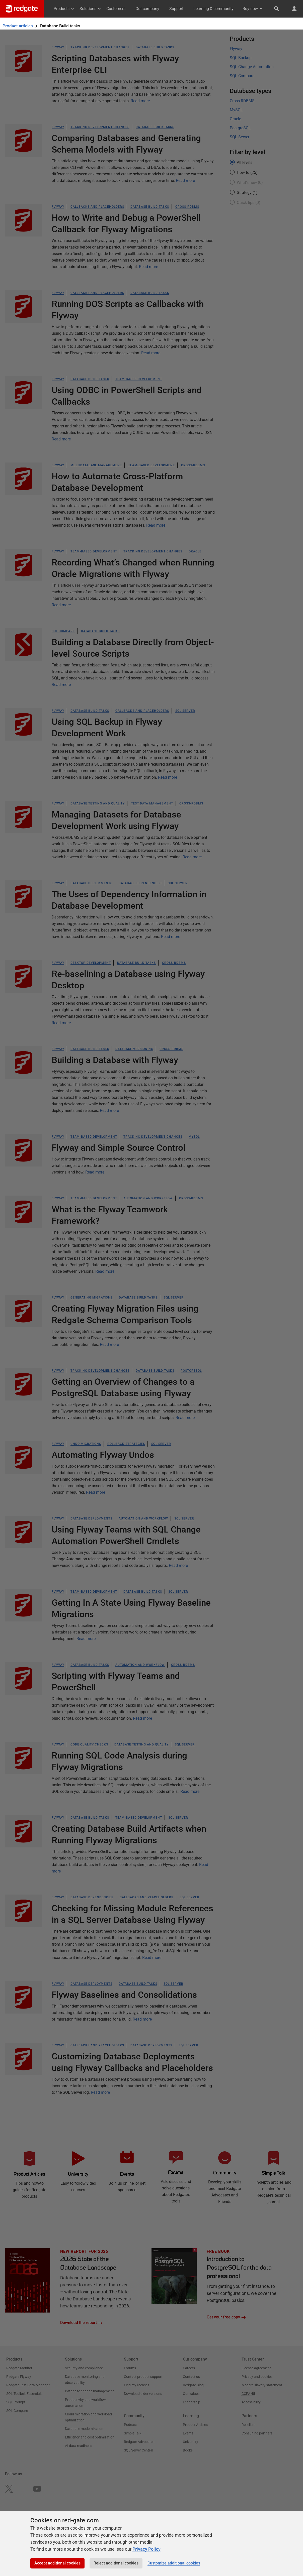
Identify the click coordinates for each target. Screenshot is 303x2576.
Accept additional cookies (57, 2563)
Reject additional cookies (116, 2563)
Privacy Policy (146, 2549)
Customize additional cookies (173, 2563)
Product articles (18, 25)
